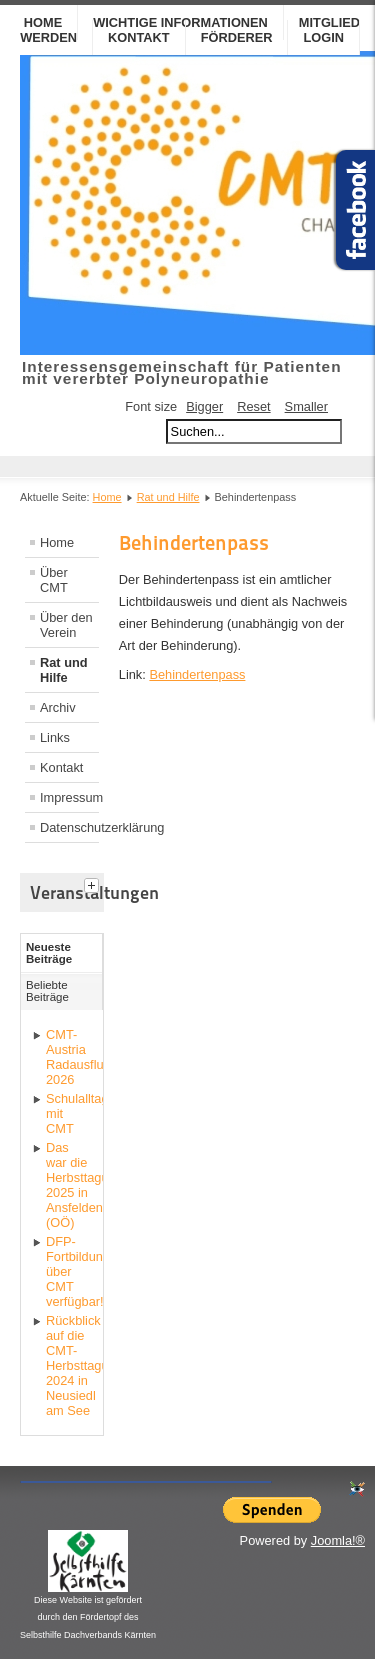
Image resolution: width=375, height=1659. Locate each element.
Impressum (69, 797)
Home (107, 497)
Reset (253, 406)
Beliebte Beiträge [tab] (47, 991)
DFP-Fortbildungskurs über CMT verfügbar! (69, 1271)
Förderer (237, 37)
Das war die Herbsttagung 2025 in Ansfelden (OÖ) (69, 1185)
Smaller (306, 406)
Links (55, 737)
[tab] (94, 883)
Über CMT (54, 580)
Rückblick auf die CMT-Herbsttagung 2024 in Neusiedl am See (69, 1365)
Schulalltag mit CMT (69, 1113)
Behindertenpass (197, 674)
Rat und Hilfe (168, 497)
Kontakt (139, 37)
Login (323, 37)
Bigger (204, 406)
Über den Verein (66, 625)
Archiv (58, 707)
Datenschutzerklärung (69, 827)
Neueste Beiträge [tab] (49, 953)
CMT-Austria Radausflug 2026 (69, 1057)
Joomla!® (338, 1540)
